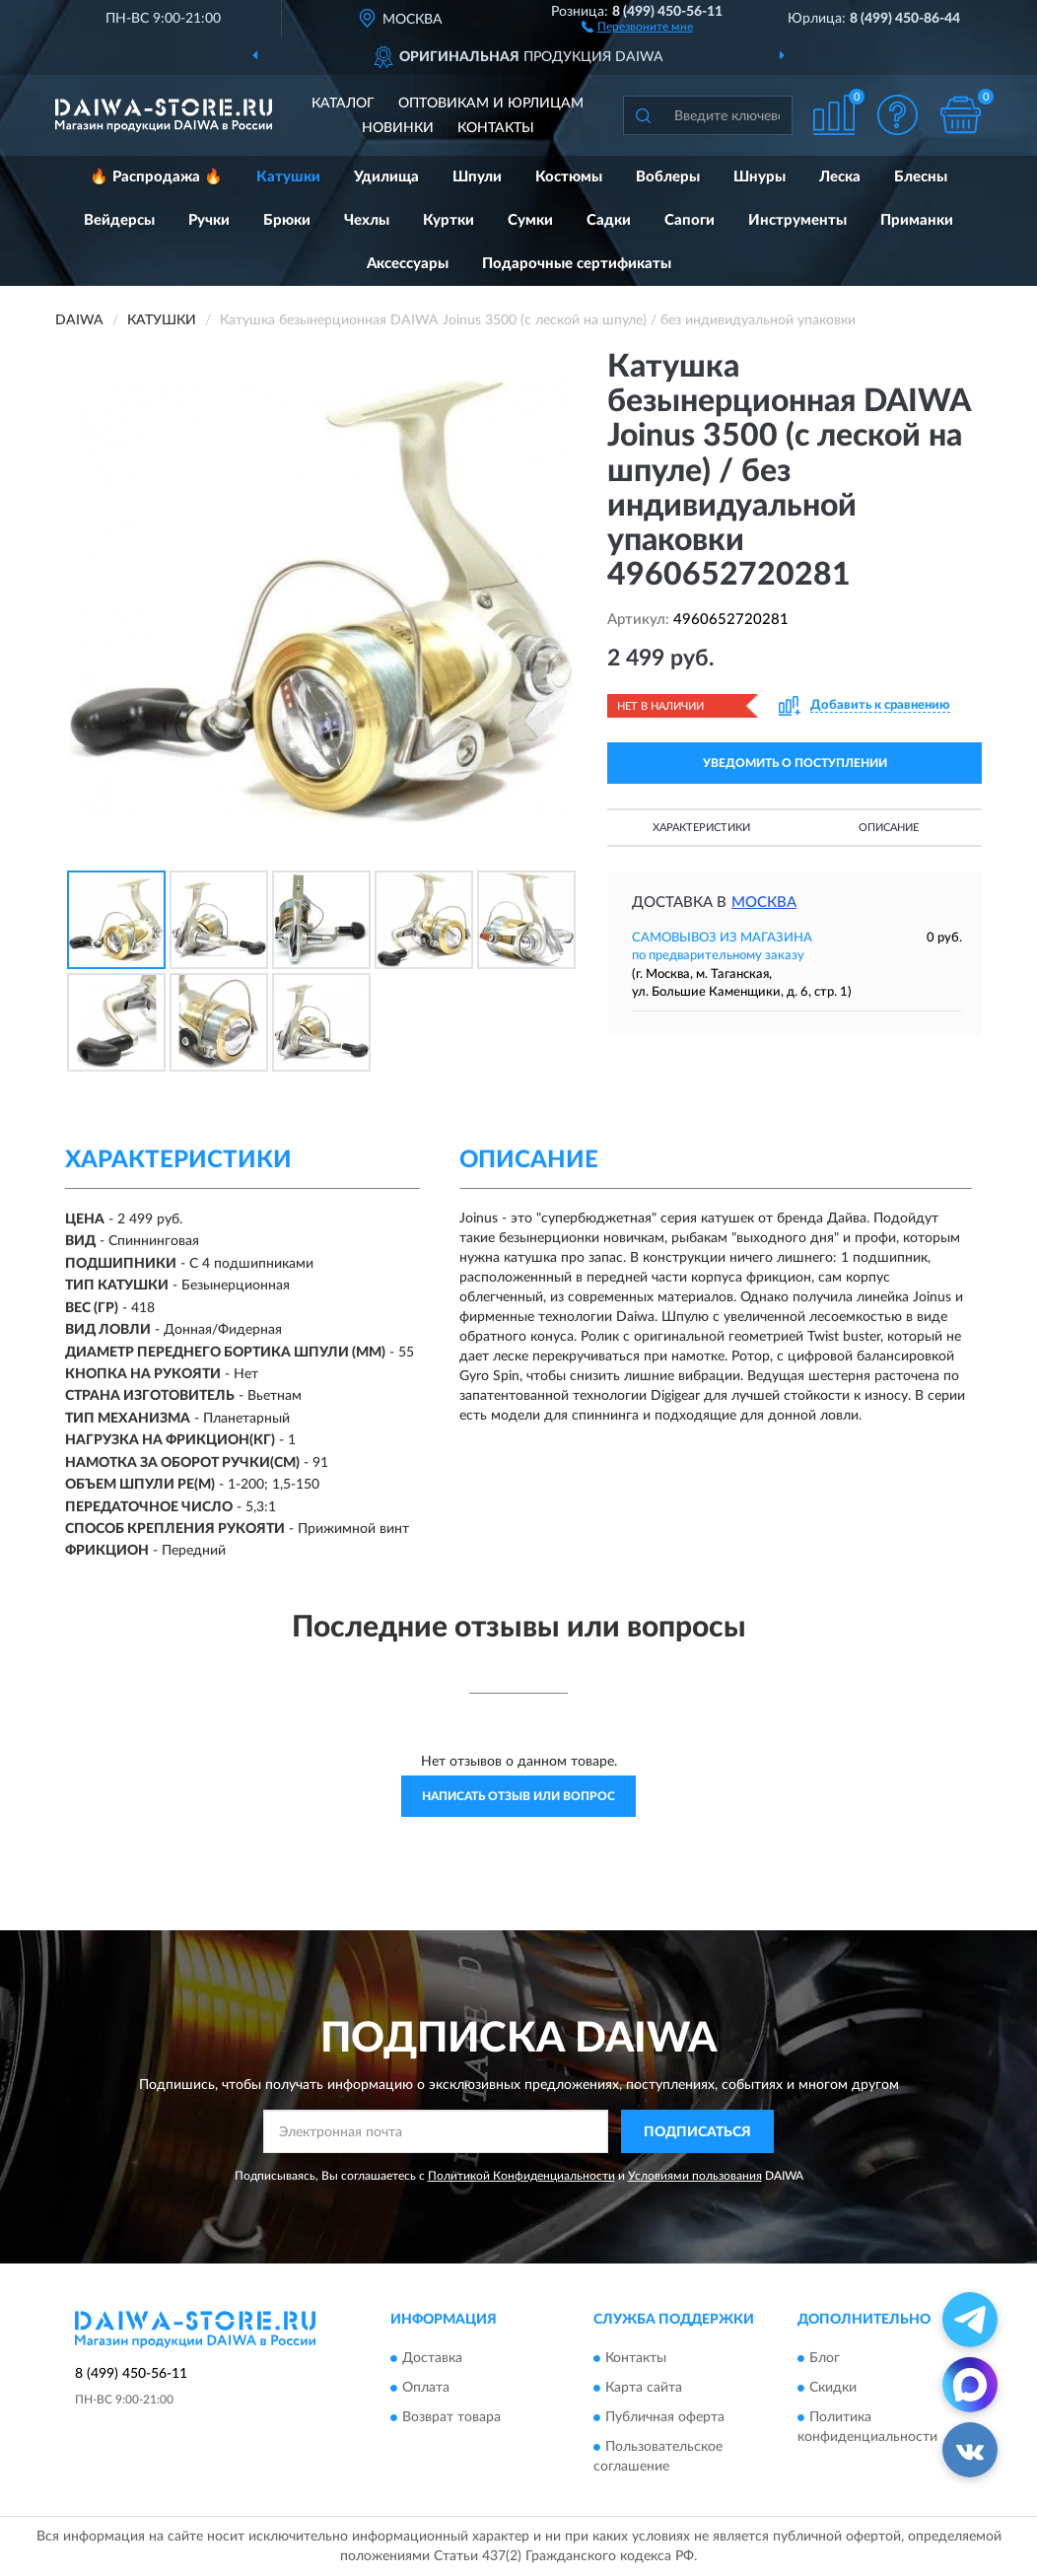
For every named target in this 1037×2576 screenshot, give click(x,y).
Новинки (398, 128)
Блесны (920, 177)
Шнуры (759, 177)
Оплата (425, 2388)
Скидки (833, 2388)
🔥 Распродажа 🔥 (156, 177)
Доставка (432, 2358)
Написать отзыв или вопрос (518, 1796)
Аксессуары (408, 263)
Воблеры (668, 177)
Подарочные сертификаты (576, 263)
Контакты (495, 128)
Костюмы (568, 177)
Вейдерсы (119, 220)
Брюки (287, 220)
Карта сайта (643, 2388)
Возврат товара (451, 2417)
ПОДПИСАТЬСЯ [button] (697, 2132)
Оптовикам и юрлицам (491, 103)
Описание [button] (889, 827)
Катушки (288, 177)
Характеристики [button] (701, 827)
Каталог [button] (343, 103)
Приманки (916, 220)
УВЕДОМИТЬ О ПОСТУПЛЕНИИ (795, 763)
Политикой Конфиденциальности (521, 2176)
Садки (609, 220)
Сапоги (689, 220)
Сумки (530, 220)
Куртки (448, 220)
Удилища (386, 177)
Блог (824, 2358)
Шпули (477, 177)
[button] (637, 26)
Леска (840, 177)
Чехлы (366, 220)
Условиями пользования (695, 2176)
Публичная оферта (665, 2417)
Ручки (209, 220)
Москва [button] (763, 902)
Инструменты (797, 220)
